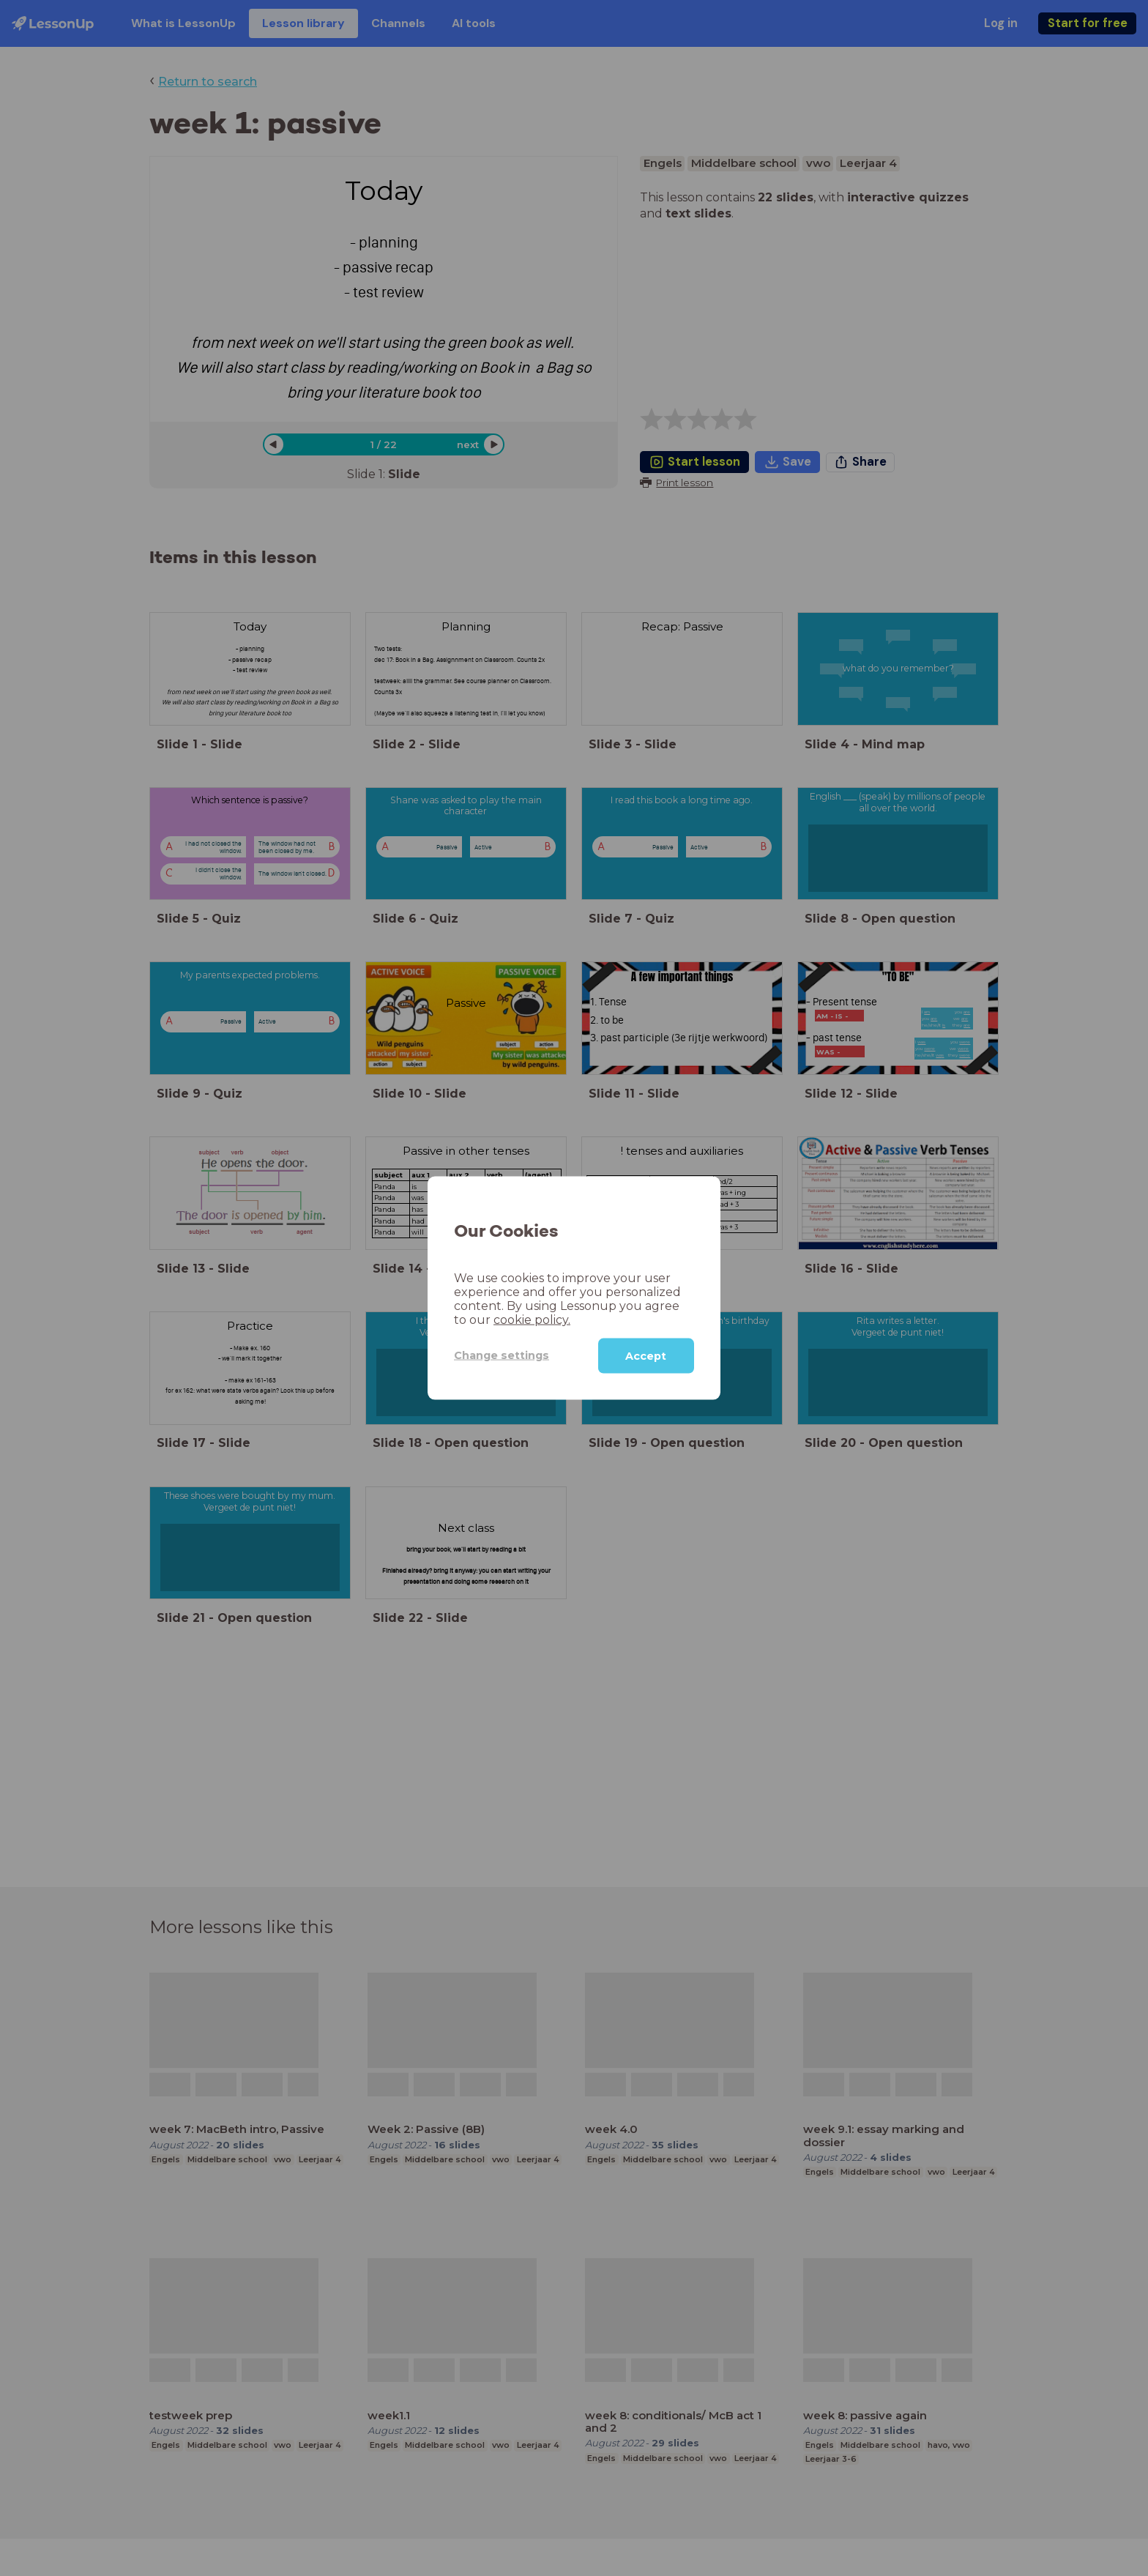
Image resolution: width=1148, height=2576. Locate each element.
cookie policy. (531, 1319)
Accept (645, 1355)
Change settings (501, 1355)
